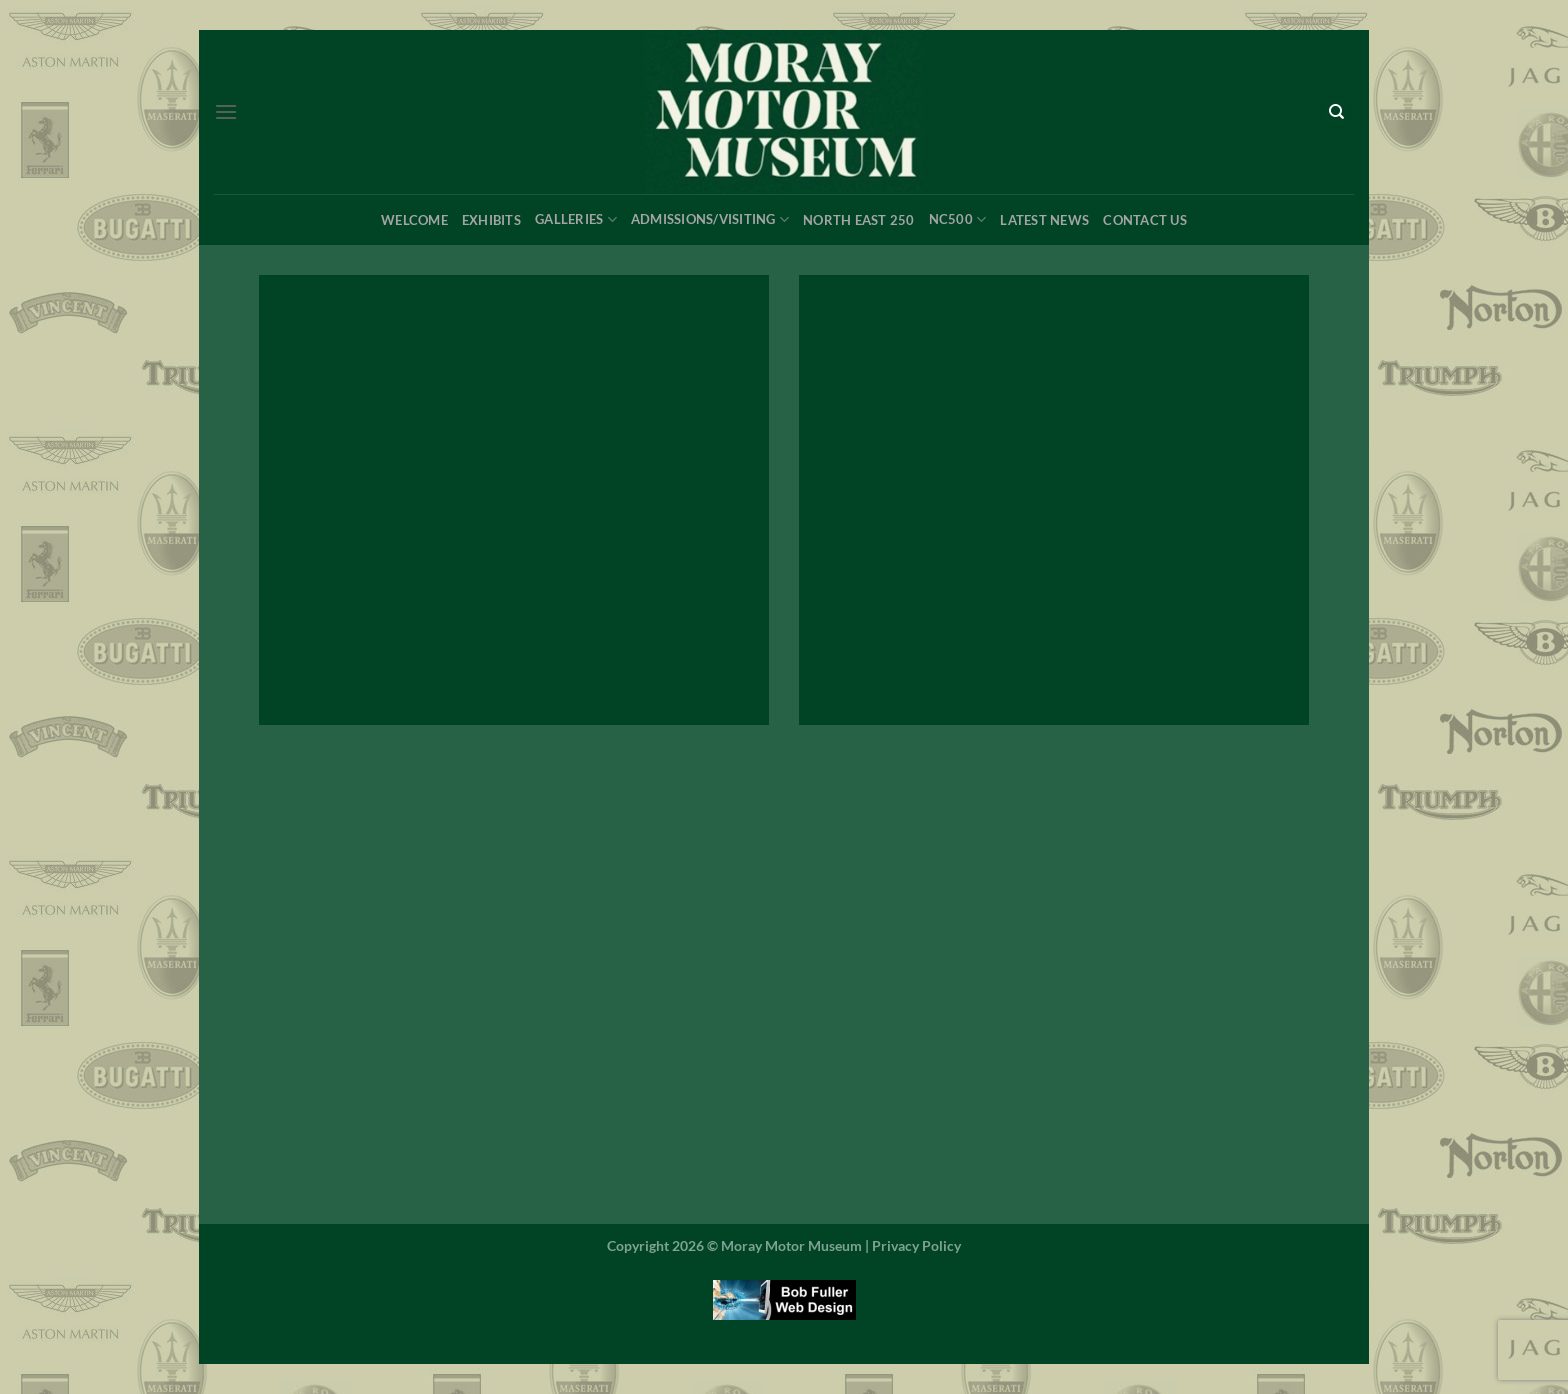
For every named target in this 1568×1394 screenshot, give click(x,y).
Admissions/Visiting (710, 219)
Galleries (576, 219)
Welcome (414, 220)
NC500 (958, 219)
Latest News (1044, 220)
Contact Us (1145, 220)
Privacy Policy (916, 1245)
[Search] (1336, 112)
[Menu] (226, 111)
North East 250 (859, 220)
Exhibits (491, 220)
